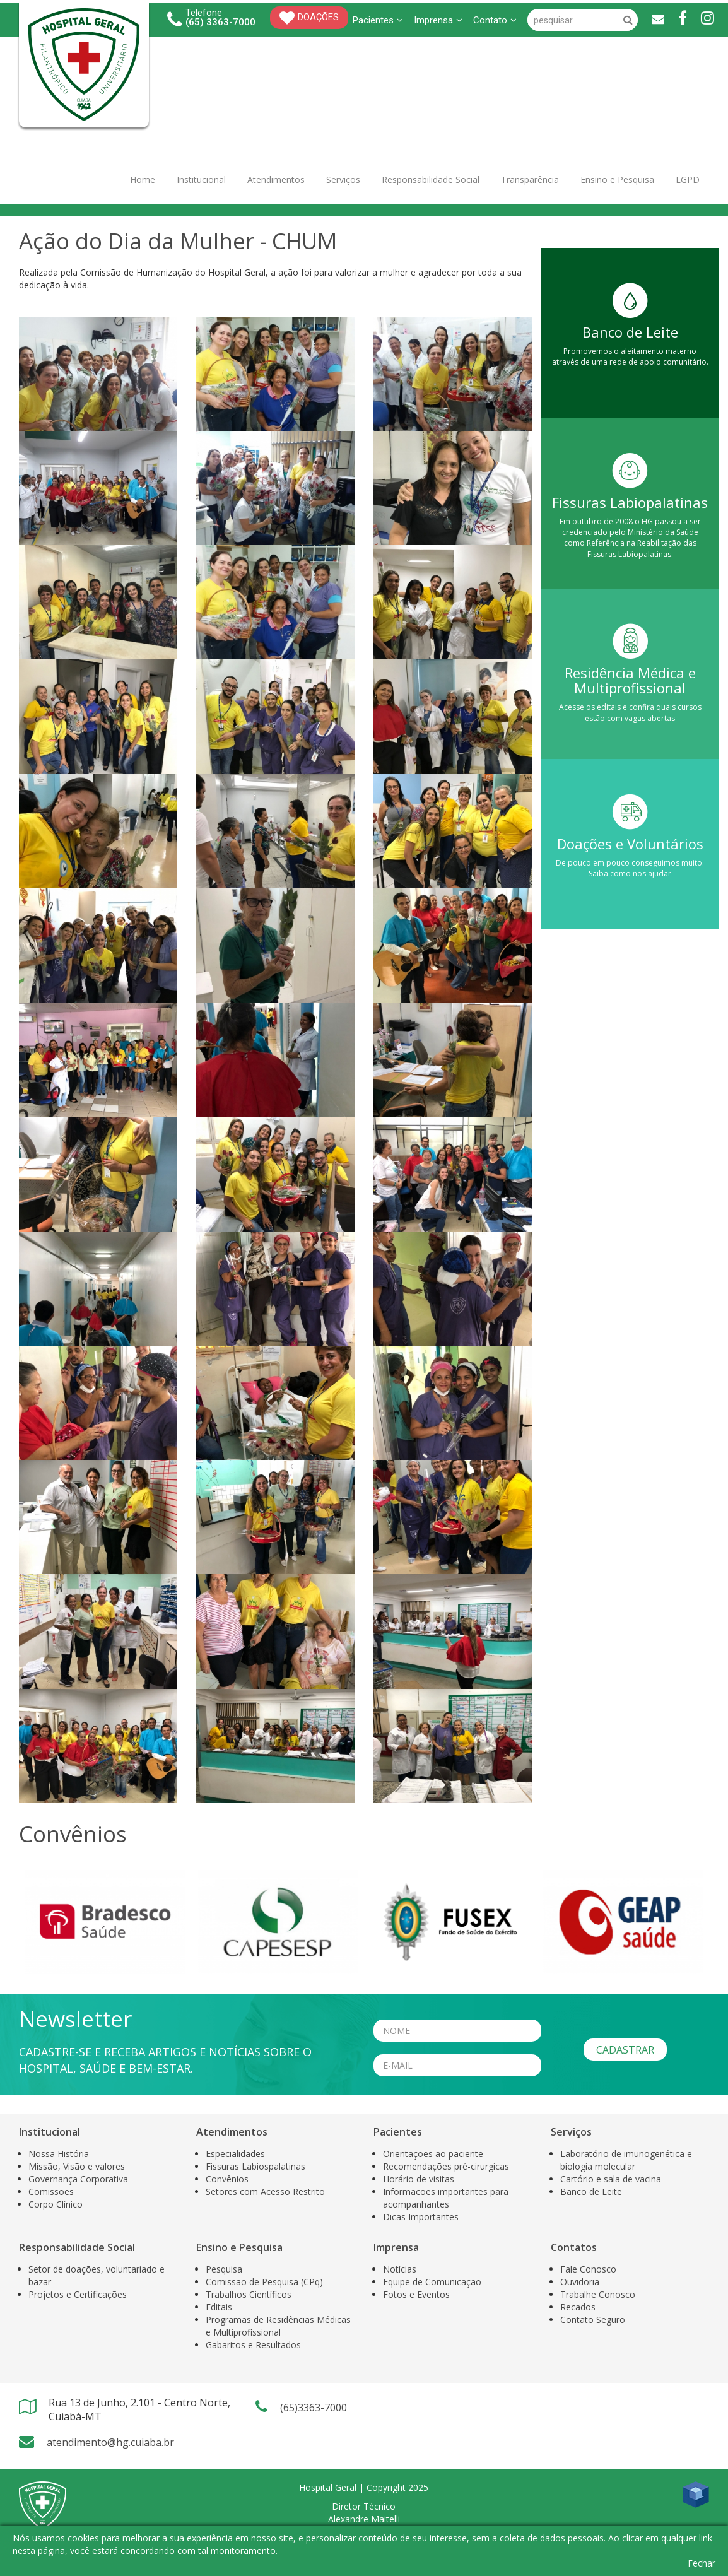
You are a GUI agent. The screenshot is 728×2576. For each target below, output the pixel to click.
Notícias (399, 2269)
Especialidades (235, 2154)
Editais (219, 2307)
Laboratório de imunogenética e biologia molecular (626, 2160)
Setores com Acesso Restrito (265, 2191)
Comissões (51, 2191)
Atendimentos (276, 179)
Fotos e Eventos (416, 2294)
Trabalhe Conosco (597, 2294)
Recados (578, 2307)
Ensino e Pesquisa (617, 179)
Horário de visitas (418, 2179)
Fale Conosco (588, 2269)
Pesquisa (224, 2269)
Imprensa (438, 20)
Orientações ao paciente (433, 2154)
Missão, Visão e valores (76, 2166)
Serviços (343, 179)
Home (142, 179)
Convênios (227, 2179)
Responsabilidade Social (430, 179)
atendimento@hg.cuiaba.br (110, 2442)
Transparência (530, 179)
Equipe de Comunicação (432, 2282)
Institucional (201, 179)
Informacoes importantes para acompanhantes (445, 2197)
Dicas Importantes (421, 2217)
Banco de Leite (591, 2191)
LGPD (688, 179)
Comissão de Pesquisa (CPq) (264, 2282)
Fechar (701, 2563)
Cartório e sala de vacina (610, 2179)
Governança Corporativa (78, 2179)
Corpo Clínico (55, 2204)
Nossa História (58, 2154)
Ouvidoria (579, 2282)
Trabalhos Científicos (248, 2294)
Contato (495, 20)
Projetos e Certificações (77, 2294)
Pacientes (378, 20)
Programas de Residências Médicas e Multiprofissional (278, 2326)
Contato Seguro (592, 2320)
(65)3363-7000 (313, 2407)
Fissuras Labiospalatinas (255, 2166)
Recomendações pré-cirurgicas (446, 2166)
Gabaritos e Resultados (253, 2345)
